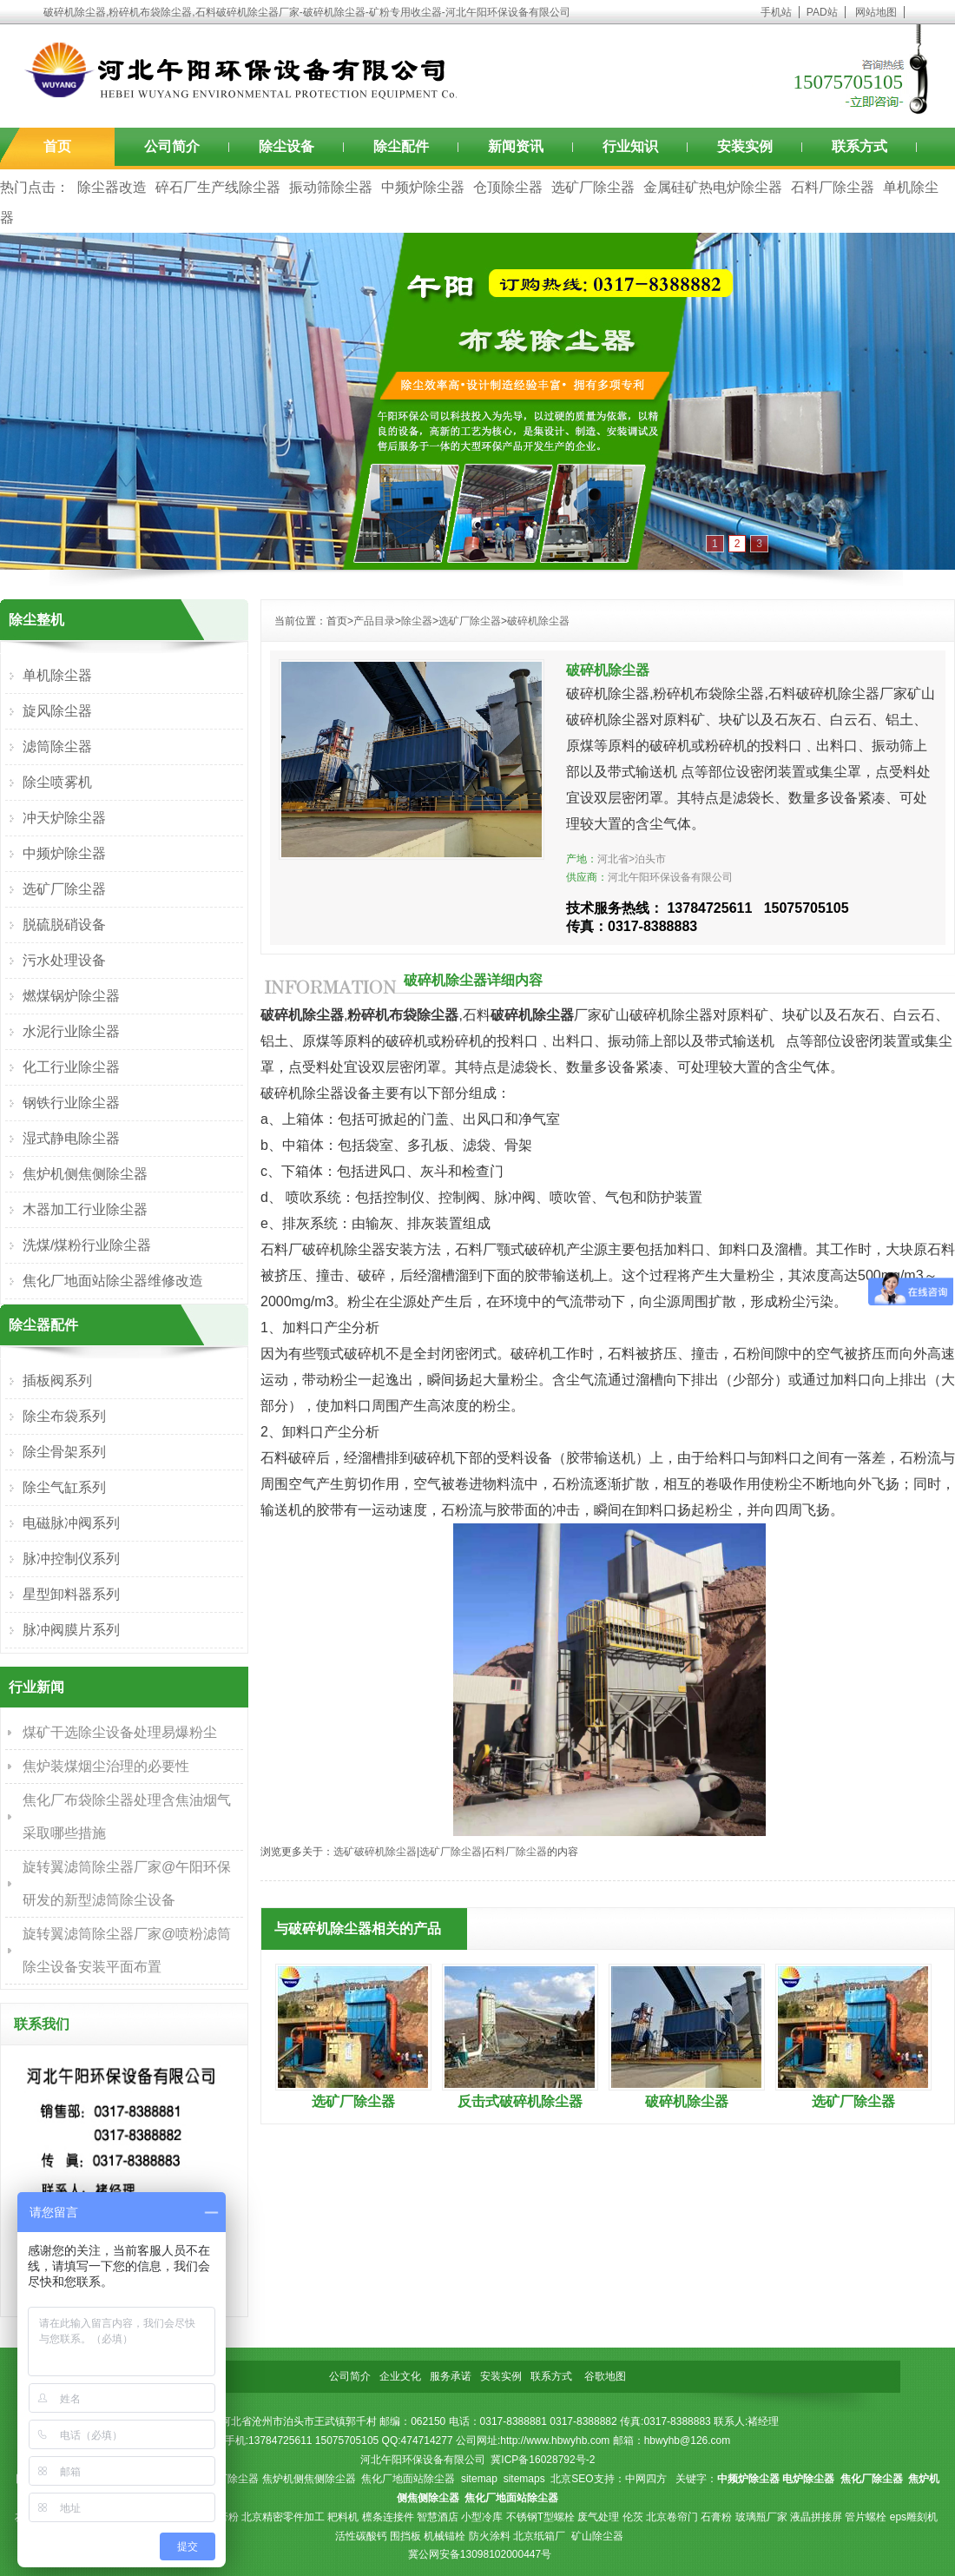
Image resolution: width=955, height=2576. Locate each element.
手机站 (776, 12)
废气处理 (598, 2517)
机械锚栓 (444, 2536)
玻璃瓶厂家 (761, 2517)
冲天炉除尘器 (64, 817)
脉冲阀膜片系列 (71, 1629)
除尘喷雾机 (57, 782)
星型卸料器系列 (71, 1594)
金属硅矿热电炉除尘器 (712, 187)
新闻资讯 (515, 146)
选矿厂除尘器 (593, 187)
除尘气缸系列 (64, 1487)
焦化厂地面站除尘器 (408, 2479)
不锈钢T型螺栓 (540, 2517)
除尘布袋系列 (64, 1416)
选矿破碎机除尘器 (375, 1852)
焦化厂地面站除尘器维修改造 (113, 1280)
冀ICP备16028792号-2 (543, 2460)
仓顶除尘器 (508, 187)
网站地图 (876, 12)
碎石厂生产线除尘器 (217, 187)
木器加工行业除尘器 (85, 1209)
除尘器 (416, 621)
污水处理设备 (64, 960)
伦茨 (632, 2517)
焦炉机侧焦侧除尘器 (85, 1173)
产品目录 (374, 621)
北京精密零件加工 (283, 2517)
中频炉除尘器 (422, 187)
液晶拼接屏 (816, 2517)
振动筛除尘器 (330, 187)
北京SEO (571, 2479)
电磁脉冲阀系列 (71, 1523)
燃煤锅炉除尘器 (71, 995)
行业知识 (630, 146)
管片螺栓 (865, 2517)
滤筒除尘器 (57, 746)
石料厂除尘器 (832, 187)
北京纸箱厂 (539, 2536)
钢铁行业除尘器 (71, 1102)
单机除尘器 (57, 675)
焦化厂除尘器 (227, 2479)
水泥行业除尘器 (71, 1031)
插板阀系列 (57, 1380)
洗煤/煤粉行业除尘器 (87, 1245)
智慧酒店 (437, 2517)
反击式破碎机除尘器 (520, 2101)
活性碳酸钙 (361, 2536)
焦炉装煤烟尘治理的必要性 (106, 1766)
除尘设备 (286, 146)
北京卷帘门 (672, 2517)
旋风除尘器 (57, 710)
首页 (57, 146)
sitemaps (524, 2479)
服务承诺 (450, 2376)
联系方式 (859, 146)
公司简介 (172, 146)
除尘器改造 (112, 187)
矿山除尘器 (597, 2536)
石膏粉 (716, 2517)
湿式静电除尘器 (71, 1138)
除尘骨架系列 (64, 1451)
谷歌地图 (605, 2376)
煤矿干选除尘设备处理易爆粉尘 (120, 1732)
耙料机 (343, 2517)
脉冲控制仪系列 (71, 1558)
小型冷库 (482, 2517)
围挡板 (405, 2536)
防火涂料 (489, 2536)
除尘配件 (401, 146)
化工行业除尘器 (71, 1067)
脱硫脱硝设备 (64, 924)
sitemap (479, 2479)
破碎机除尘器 (538, 621)
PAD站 (822, 12)
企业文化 (400, 2376)
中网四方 (646, 2479)
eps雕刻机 (914, 2517)
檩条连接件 (388, 2517)
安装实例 (745, 146)
